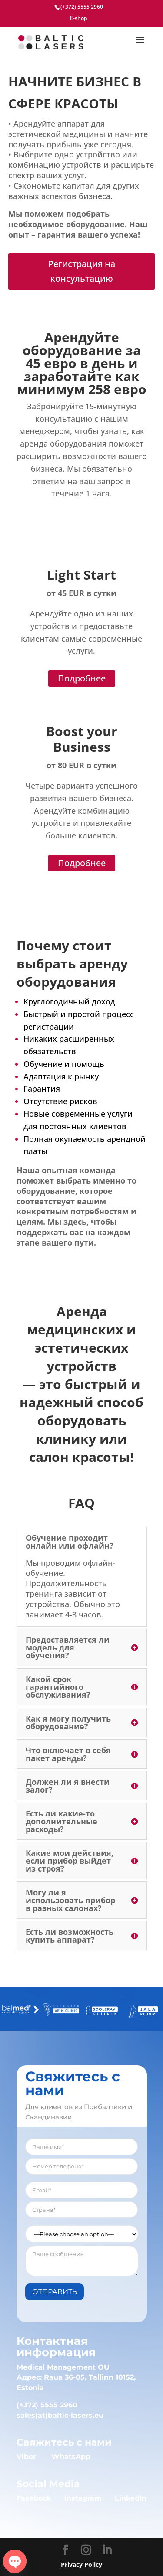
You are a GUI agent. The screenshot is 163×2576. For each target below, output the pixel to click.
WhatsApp (70, 2456)
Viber (26, 2456)
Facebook (34, 2498)
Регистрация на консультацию (81, 271)
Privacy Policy (81, 2564)
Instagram (83, 2498)
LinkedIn (130, 2498)
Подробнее (82, 678)
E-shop (78, 19)
